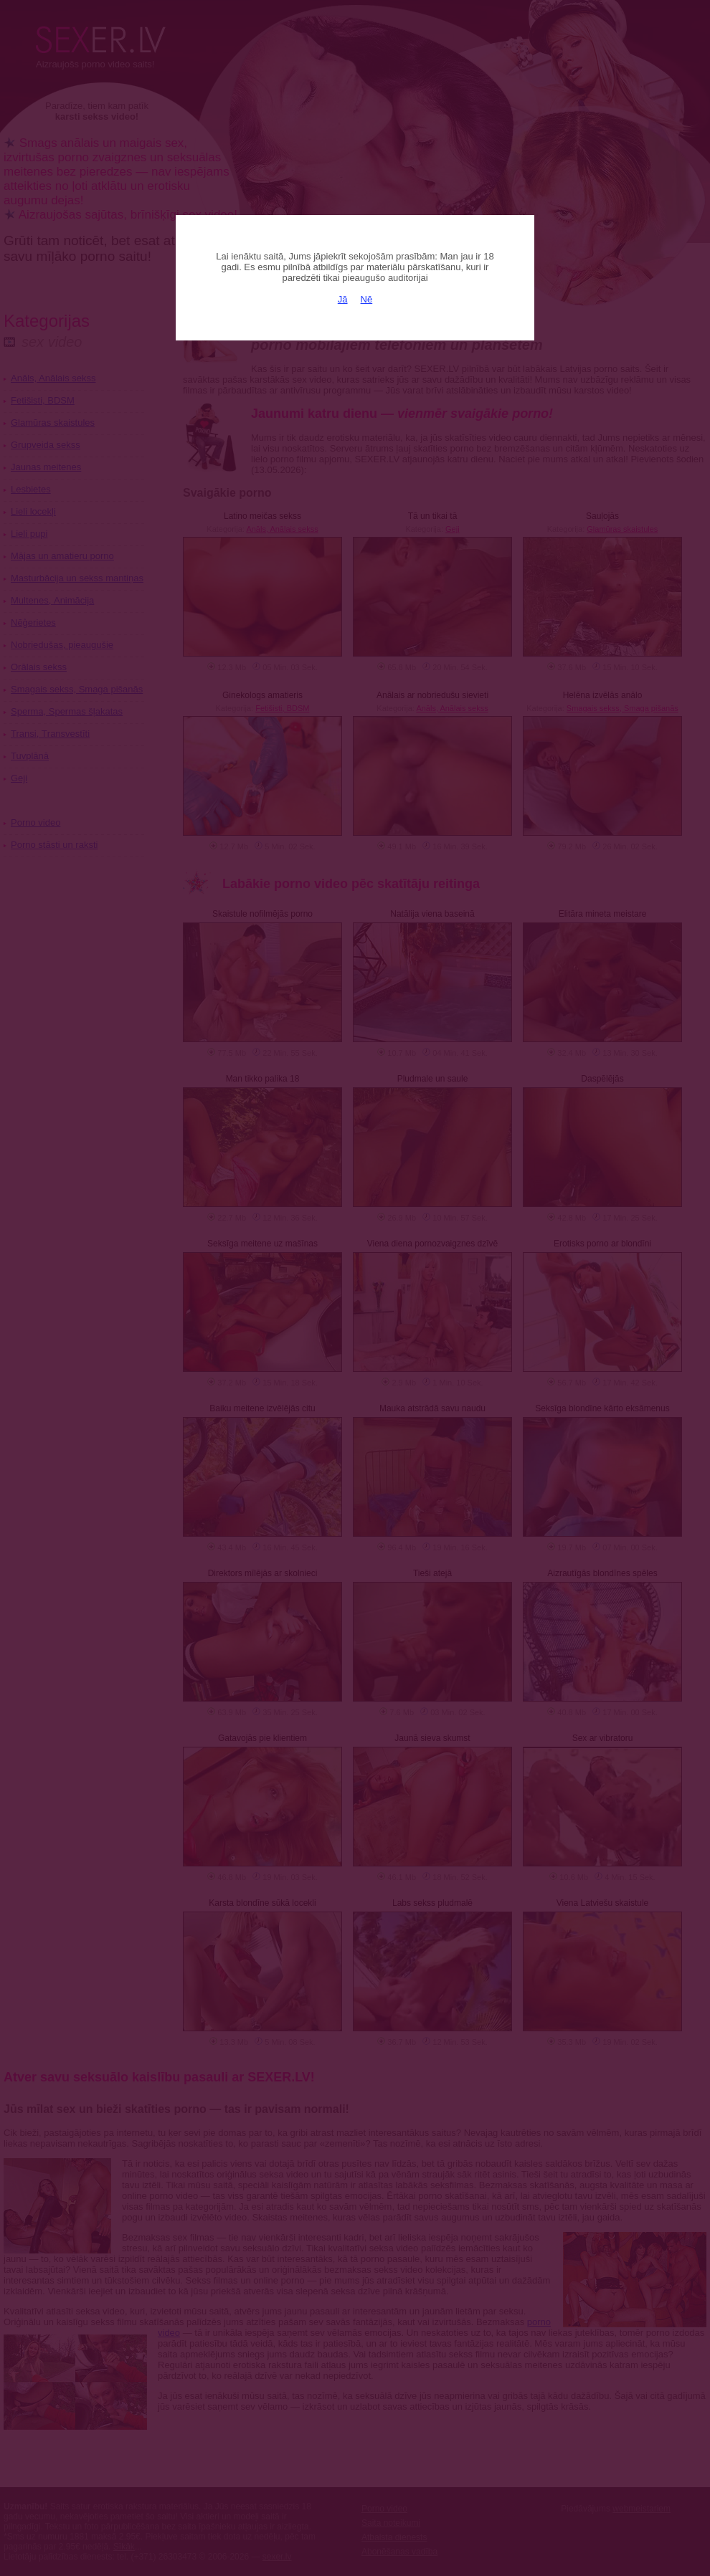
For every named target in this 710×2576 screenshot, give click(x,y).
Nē (367, 299)
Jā (343, 299)
